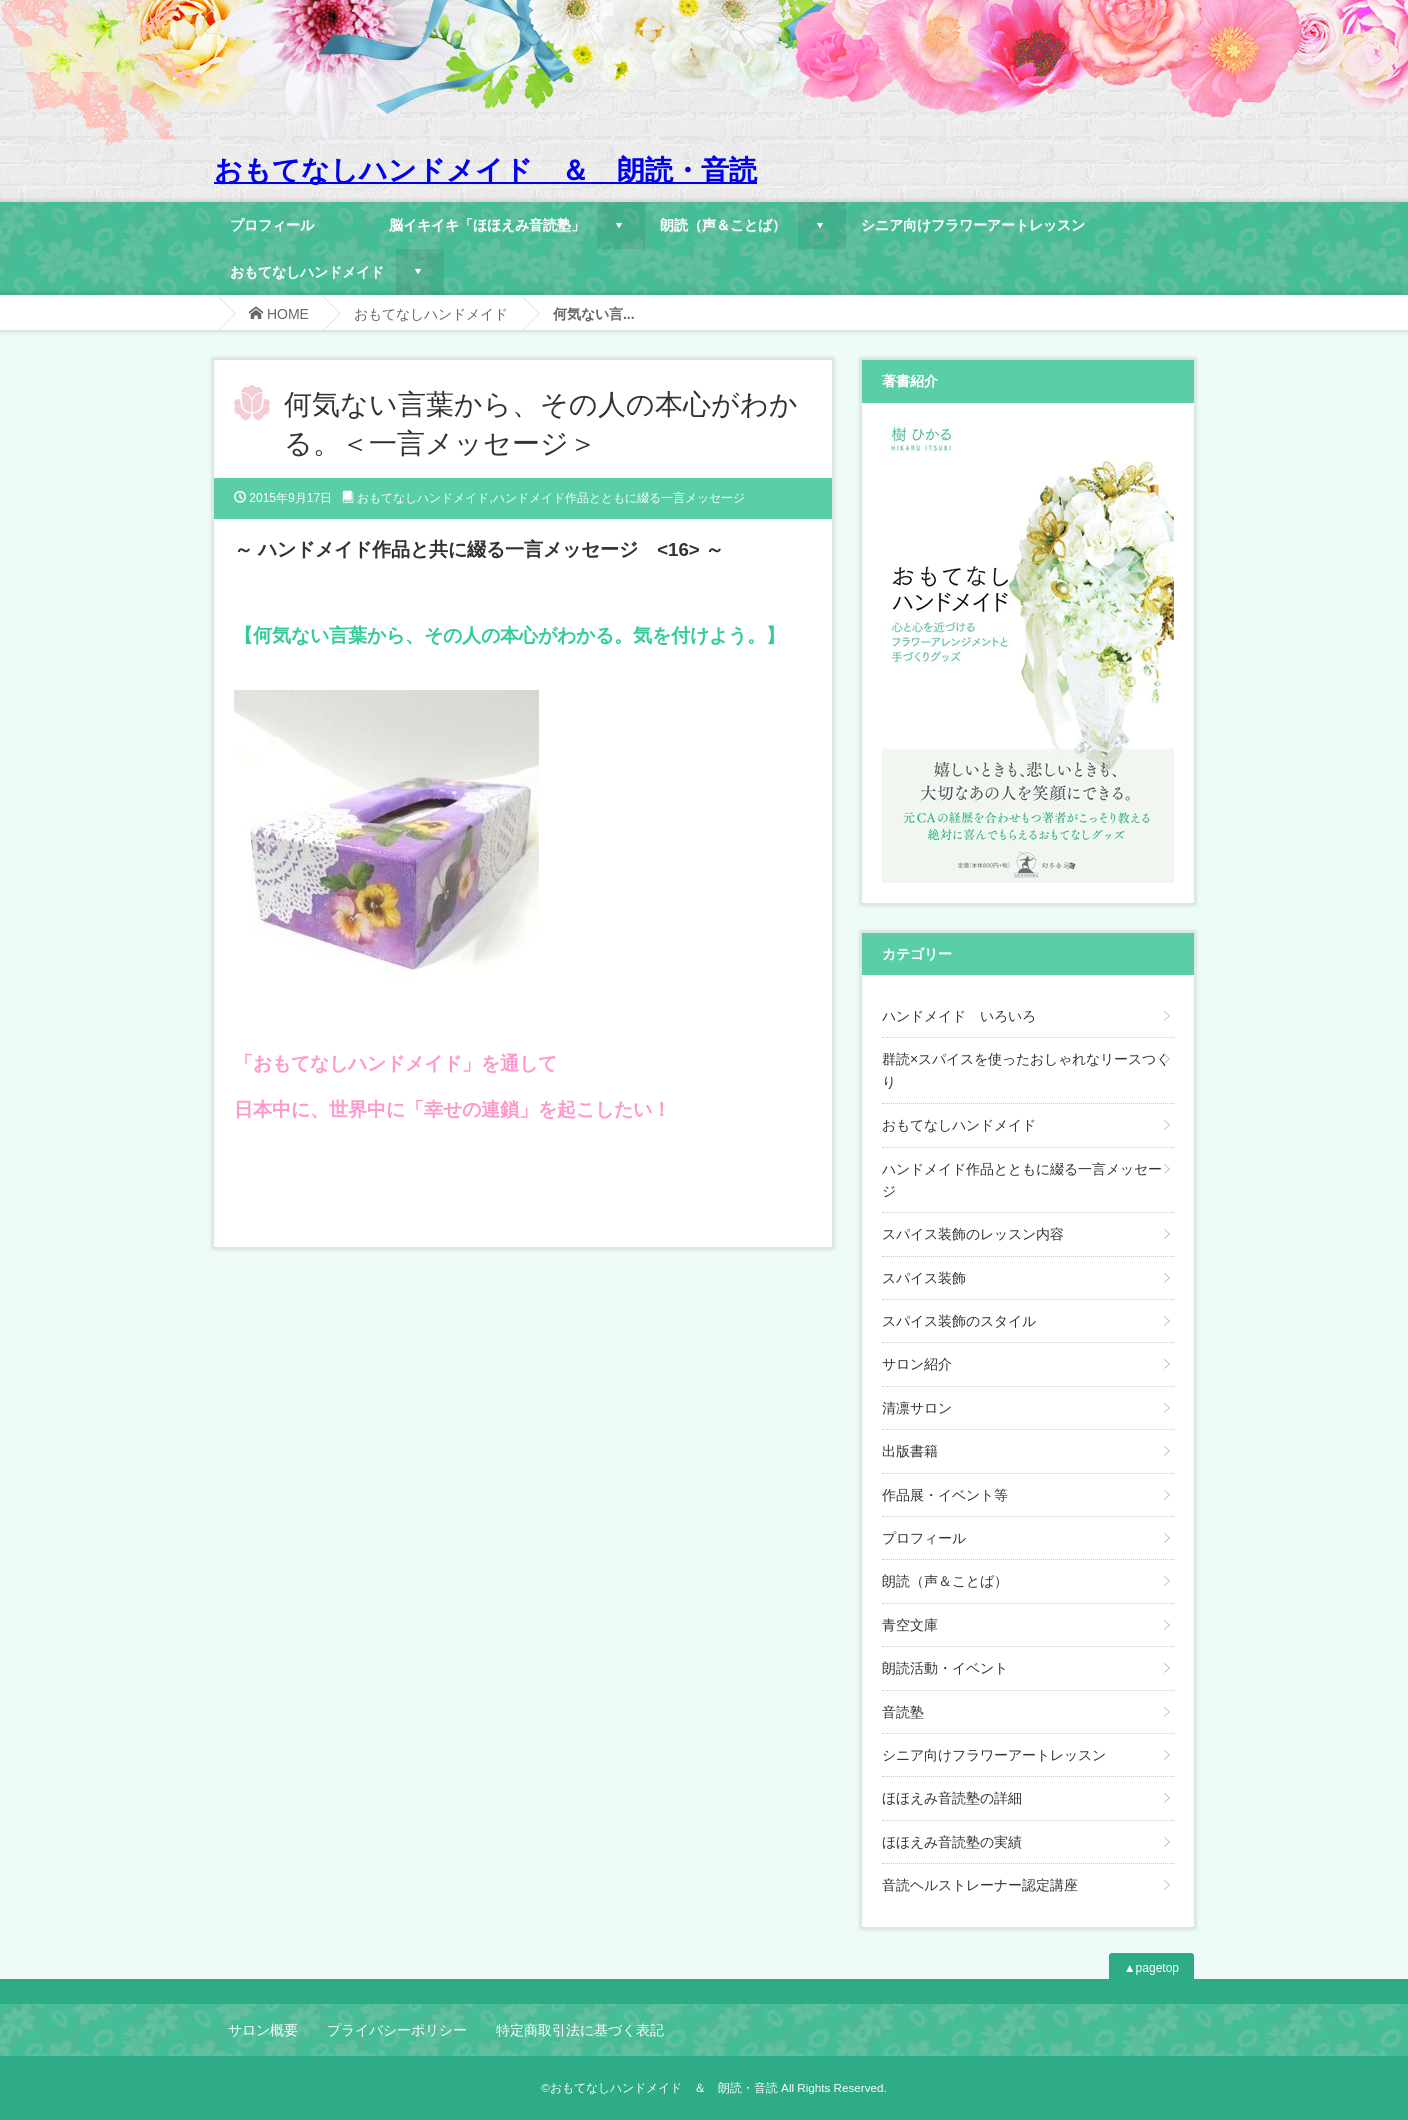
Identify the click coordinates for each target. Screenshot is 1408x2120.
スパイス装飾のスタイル (959, 1321)
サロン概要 (263, 2030)
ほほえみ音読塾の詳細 (952, 1798)
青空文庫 (910, 1625)
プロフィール (272, 224)
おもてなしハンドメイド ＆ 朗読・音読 (485, 170)
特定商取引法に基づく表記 (580, 2030)
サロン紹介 (917, 1364)
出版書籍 (910, 1451)
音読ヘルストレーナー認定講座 (980, 1885)
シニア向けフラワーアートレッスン (973, 224)
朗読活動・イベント (945, 1668)
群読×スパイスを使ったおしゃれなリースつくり (1026, 1070)
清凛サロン (917, 1408)
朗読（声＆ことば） (723, 224)
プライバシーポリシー (397, 2030)
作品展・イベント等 (945, 1495)
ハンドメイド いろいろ (959, 1016)
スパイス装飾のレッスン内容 (973, 1234)
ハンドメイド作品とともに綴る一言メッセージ (619, 498)
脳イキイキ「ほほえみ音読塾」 (487, 224)
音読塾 (903, 1712)
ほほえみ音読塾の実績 (952, 1842)
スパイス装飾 (924, 1278)
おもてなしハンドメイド (307, 271)
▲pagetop (1151, 1968)
